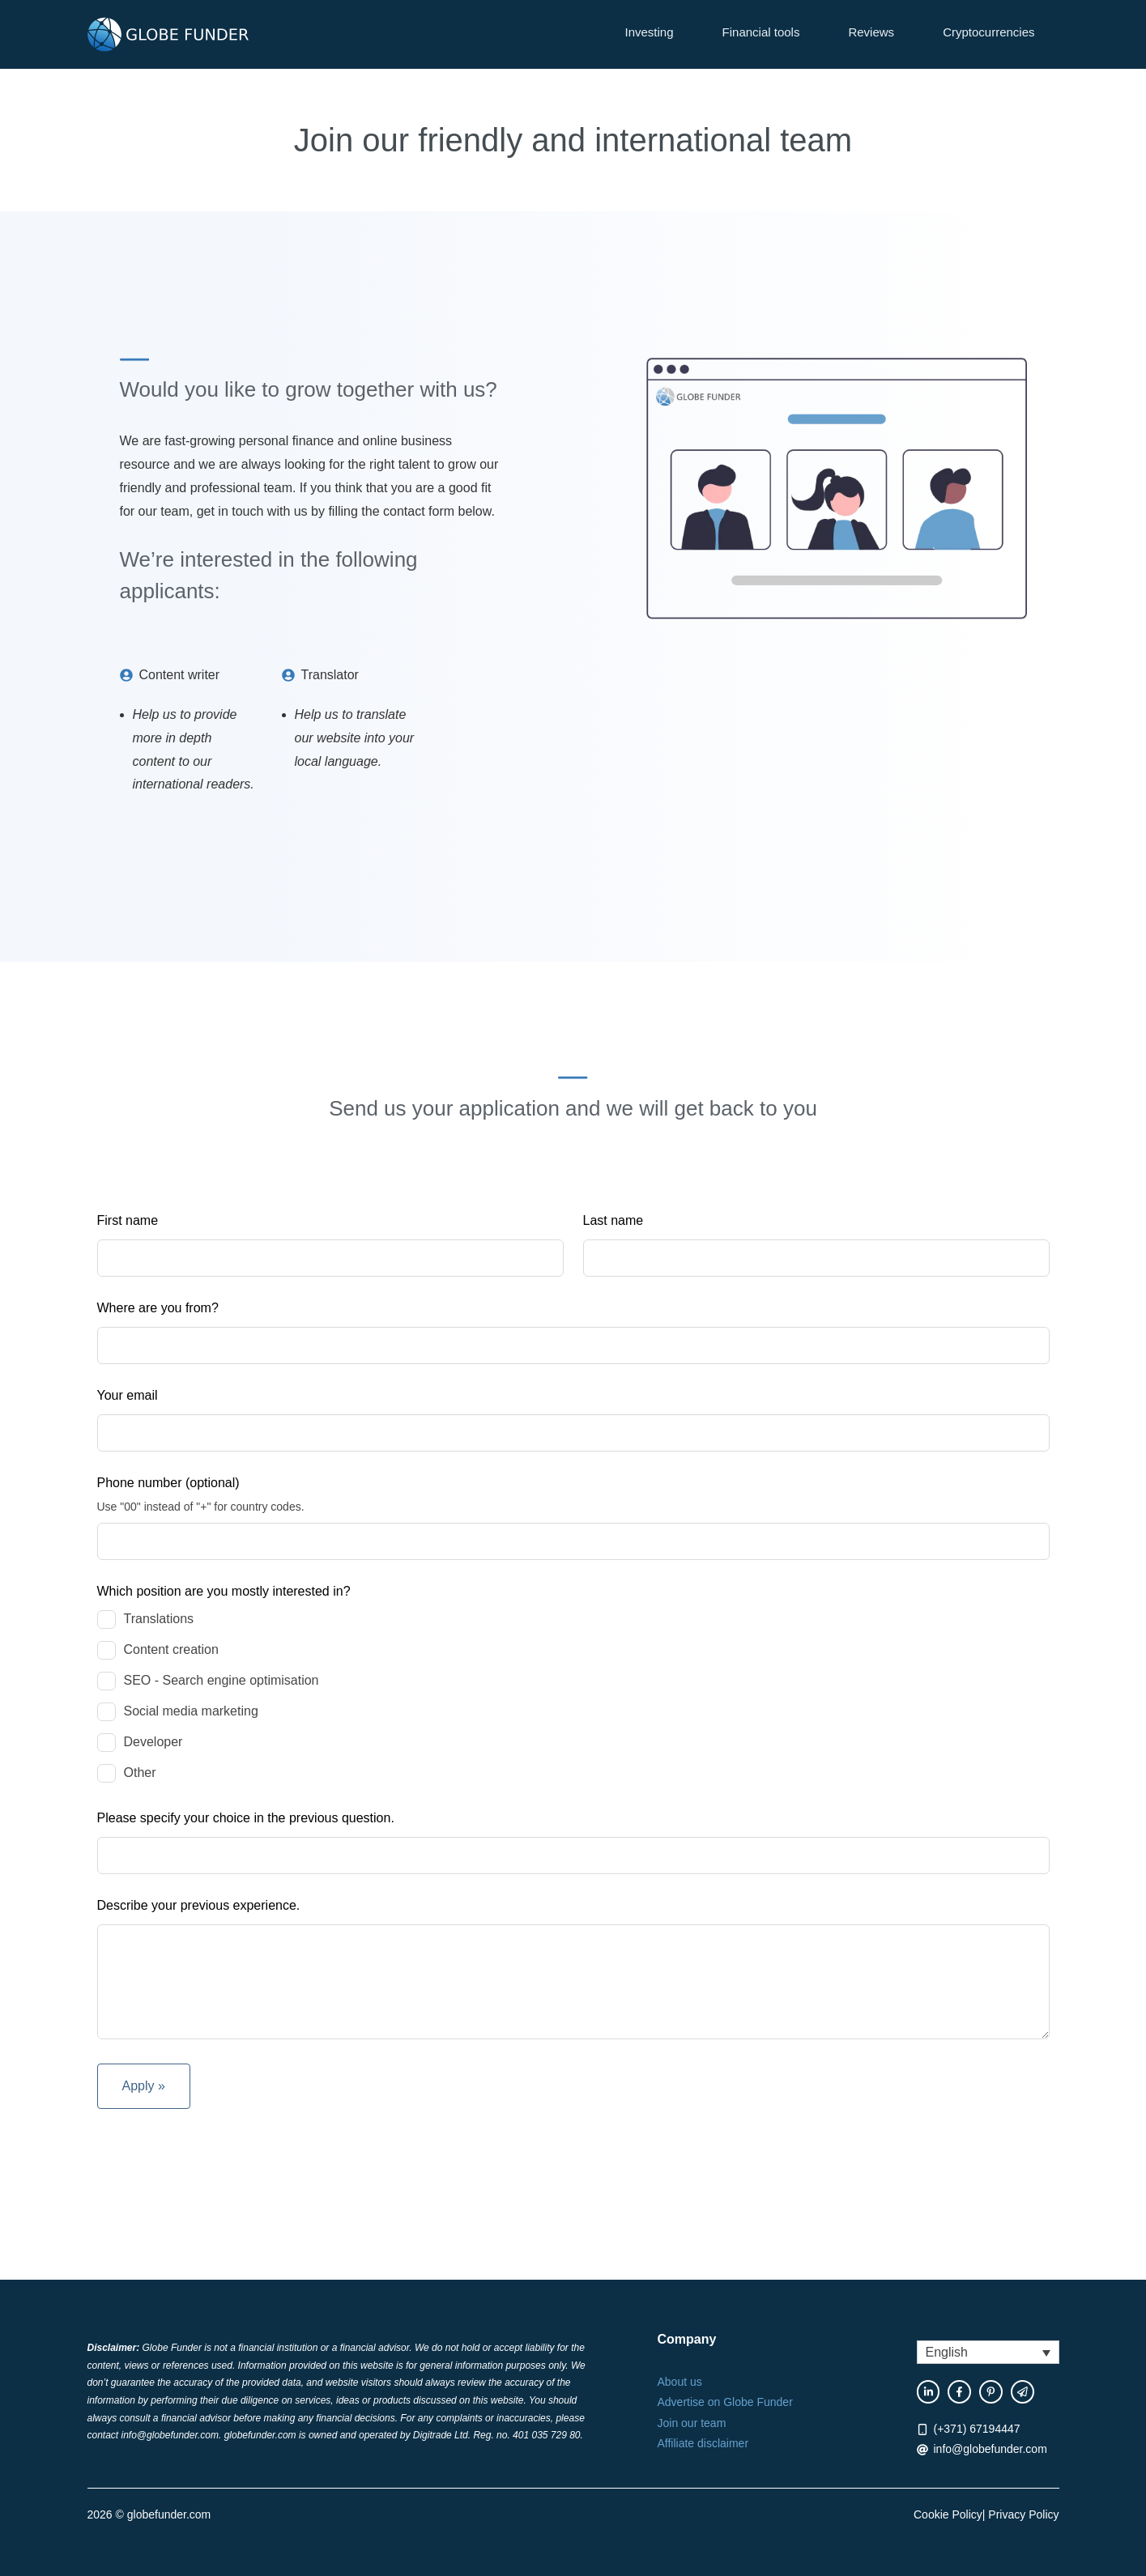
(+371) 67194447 (977, 2428)
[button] (988, 2352)
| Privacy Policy (1020, 2514)
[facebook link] (928, 2392)
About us (680, 2381)
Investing (649, 32)
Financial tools (761, 32)
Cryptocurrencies (988, 32)
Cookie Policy (948, 2514)
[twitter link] (1022, 2392)
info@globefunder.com (990, 2448)
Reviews (871, 32)
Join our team (692, 2423)
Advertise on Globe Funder (725, 2401)
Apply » (143, 2086)
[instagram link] (991, 2392)
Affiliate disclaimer (703, 2443)
